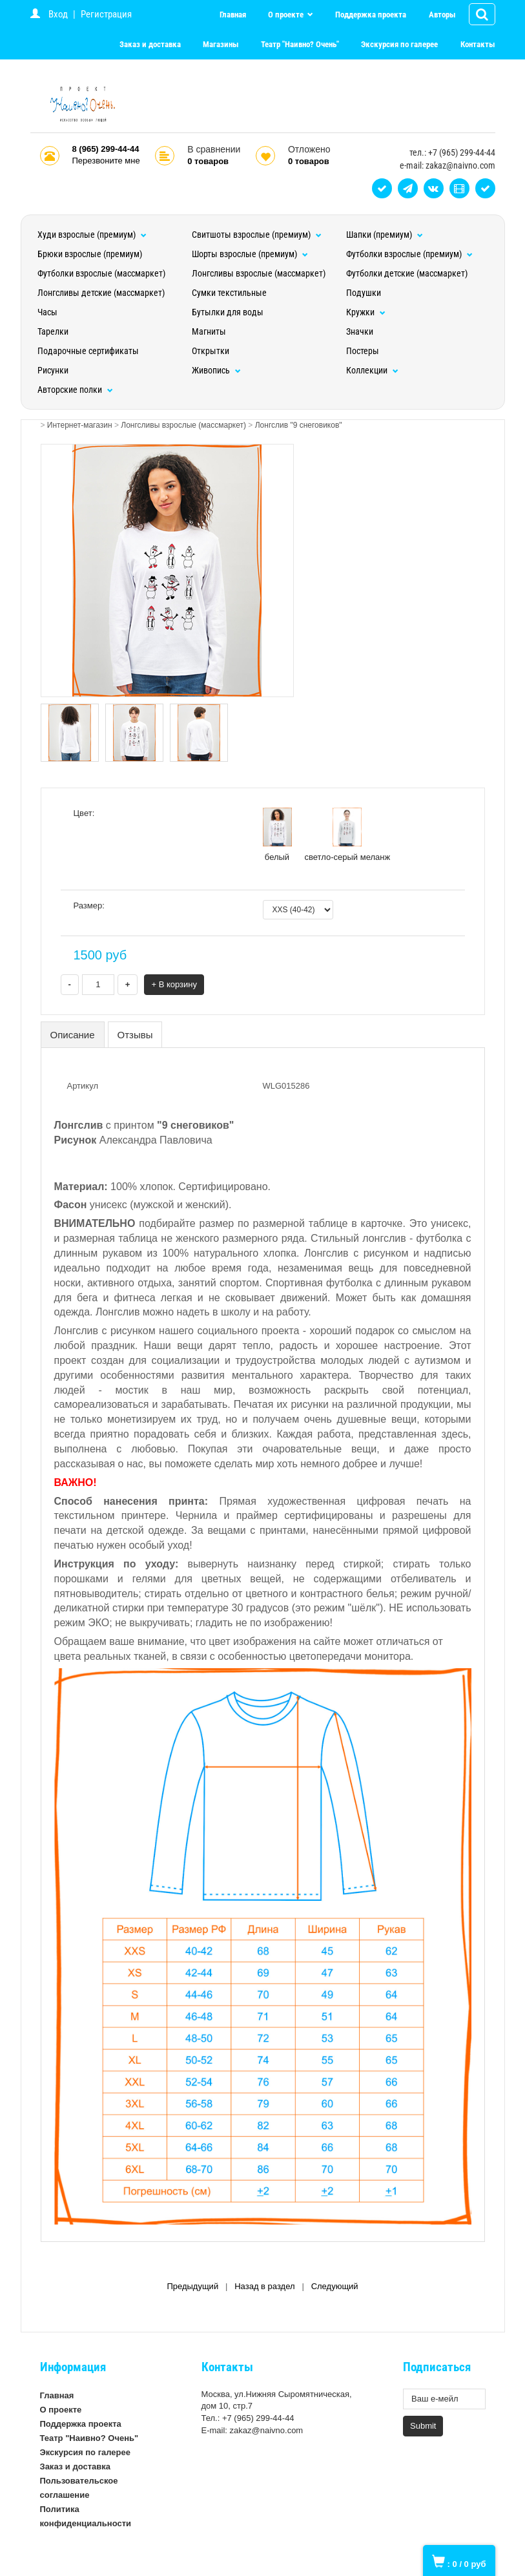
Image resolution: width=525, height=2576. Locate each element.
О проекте (286, 14)
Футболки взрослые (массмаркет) (101, 273)
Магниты (209, 331)
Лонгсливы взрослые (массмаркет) (258, 273)
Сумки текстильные (229, 293)
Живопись (216, 370)
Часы (47, 312)
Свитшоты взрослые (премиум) (257, 234)
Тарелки (52, 331)
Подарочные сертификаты (88, 351)
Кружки (366, 312)
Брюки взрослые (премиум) (89, 254)
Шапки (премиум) (384, 234)
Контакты (477, 44)
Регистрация (106, 14)
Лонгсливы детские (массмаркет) (101, 293)
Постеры (362, 351)
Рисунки (52, 370)
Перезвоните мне (106, 160)
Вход (58, 14)
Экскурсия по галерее (399, 44)
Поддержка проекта (370, 14)
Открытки (210, 351)
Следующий (334, 2286)
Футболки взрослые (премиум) (409, 254)
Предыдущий (192, 2286)
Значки (359, 331)
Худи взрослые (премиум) (92, 234)
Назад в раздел (264, 2286)
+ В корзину (174, 984)
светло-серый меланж (348, 835)
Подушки (363, 293)
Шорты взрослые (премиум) (250, 254)
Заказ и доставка (150, 44)
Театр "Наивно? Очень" (300, 44)
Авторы (442, 14)
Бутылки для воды (227, 312)
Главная (233, 14)
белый (277, 835)
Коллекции (372, 370)
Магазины (221, 44)
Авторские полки (75, 389)
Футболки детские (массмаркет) (407, 273)
